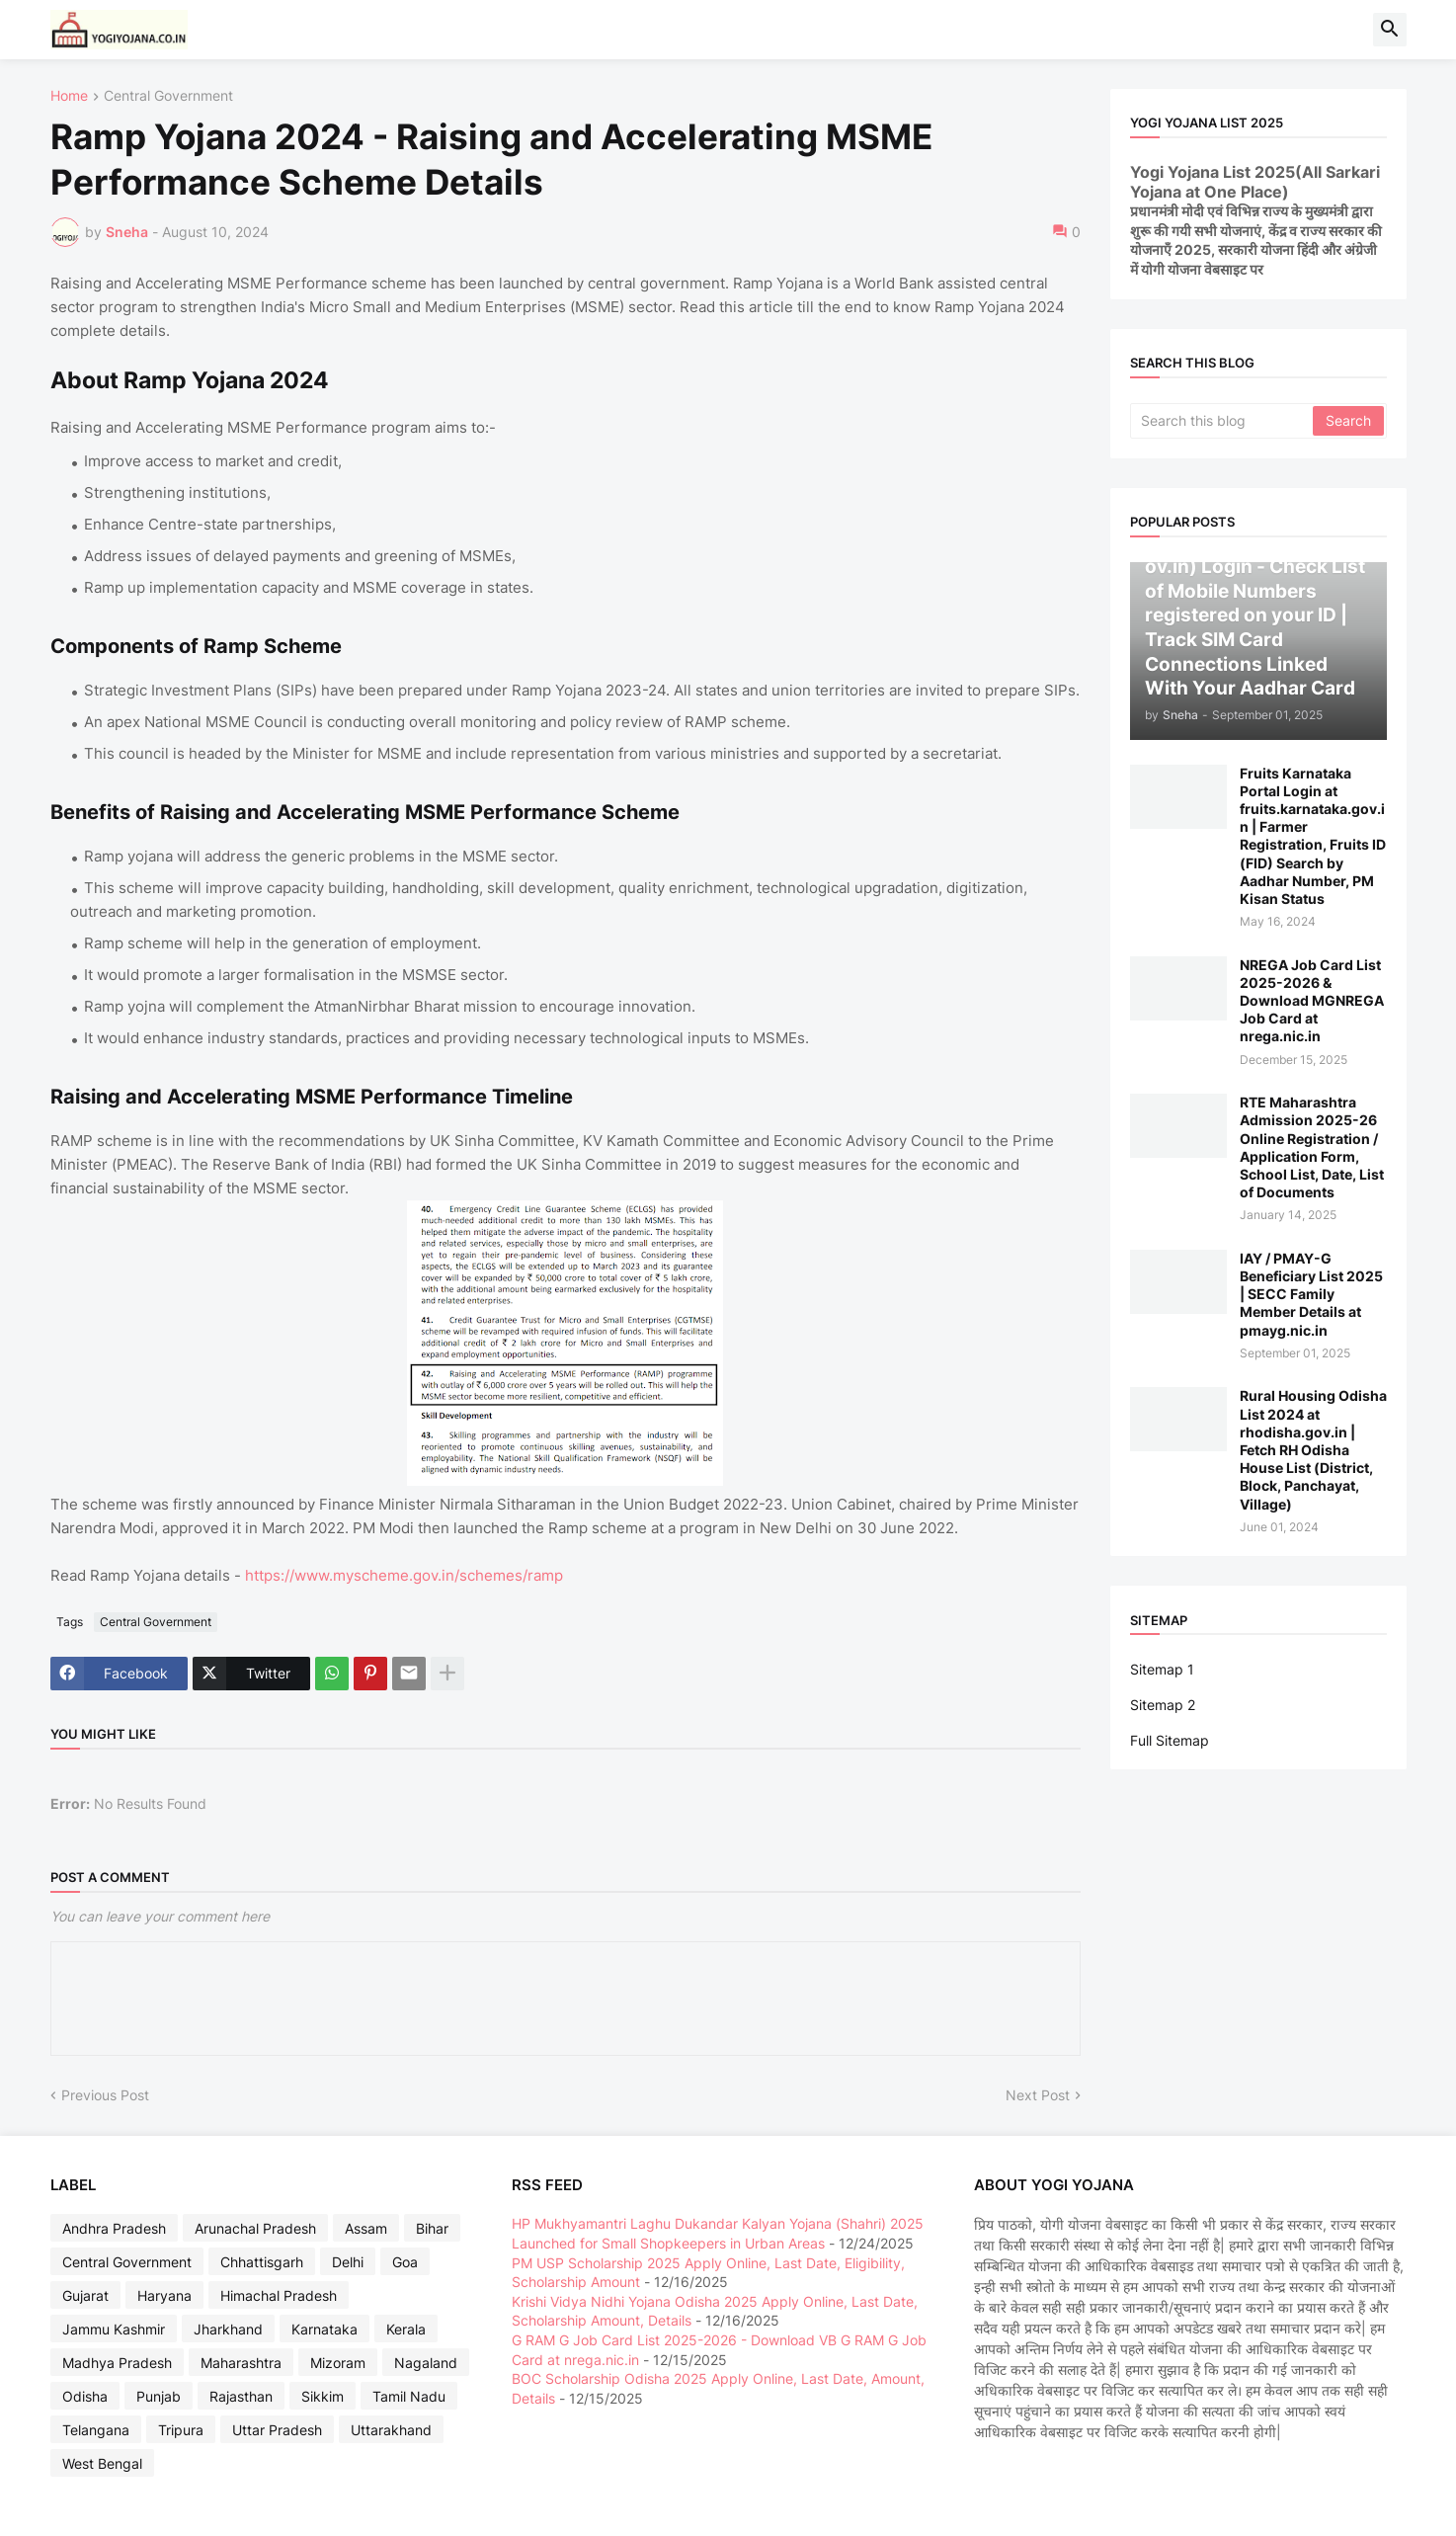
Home (69, 96)
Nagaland (425, 2362)
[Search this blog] (1223, 421)
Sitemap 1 (1162, 1669)
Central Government (168, 96)
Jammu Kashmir (113, 2329)
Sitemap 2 (1162, 1704)
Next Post (1038, 2094)
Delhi (348, 2261)
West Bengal (102, 2463)
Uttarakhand (391, 2429)
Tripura (180, 2429)
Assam (366, 2228)
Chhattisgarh (261, 2261)
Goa (405, 2261)
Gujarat (85, 2295)
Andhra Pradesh (114, 2228)
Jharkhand (228, 2329)
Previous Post (105, 2094)
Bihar (432, 2228)
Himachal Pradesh (278, 2295)
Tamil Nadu (408, 2396)
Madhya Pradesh (117, 2362)
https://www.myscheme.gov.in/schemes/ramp (404, 1575)
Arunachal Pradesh (255, 2228)
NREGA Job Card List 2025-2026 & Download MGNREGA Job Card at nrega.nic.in (1312, 1000)
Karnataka (324, 2329)
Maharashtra (241, 2362)
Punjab (158, 2396)
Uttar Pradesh (277, 2429)
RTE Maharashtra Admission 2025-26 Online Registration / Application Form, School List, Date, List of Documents (1312, 1147)
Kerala (406, 2329)
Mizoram (337, 2362)
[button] (1390, 29)
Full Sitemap (1169, 1740)
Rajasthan (241, 2396)
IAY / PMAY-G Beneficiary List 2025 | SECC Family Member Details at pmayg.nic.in (1311, 1294)
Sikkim (322, 2396)
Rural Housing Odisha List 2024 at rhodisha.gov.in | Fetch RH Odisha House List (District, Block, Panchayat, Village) (1313, 1449)
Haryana (164, 2295)
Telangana (95, 2429)
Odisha (85, 2396)
